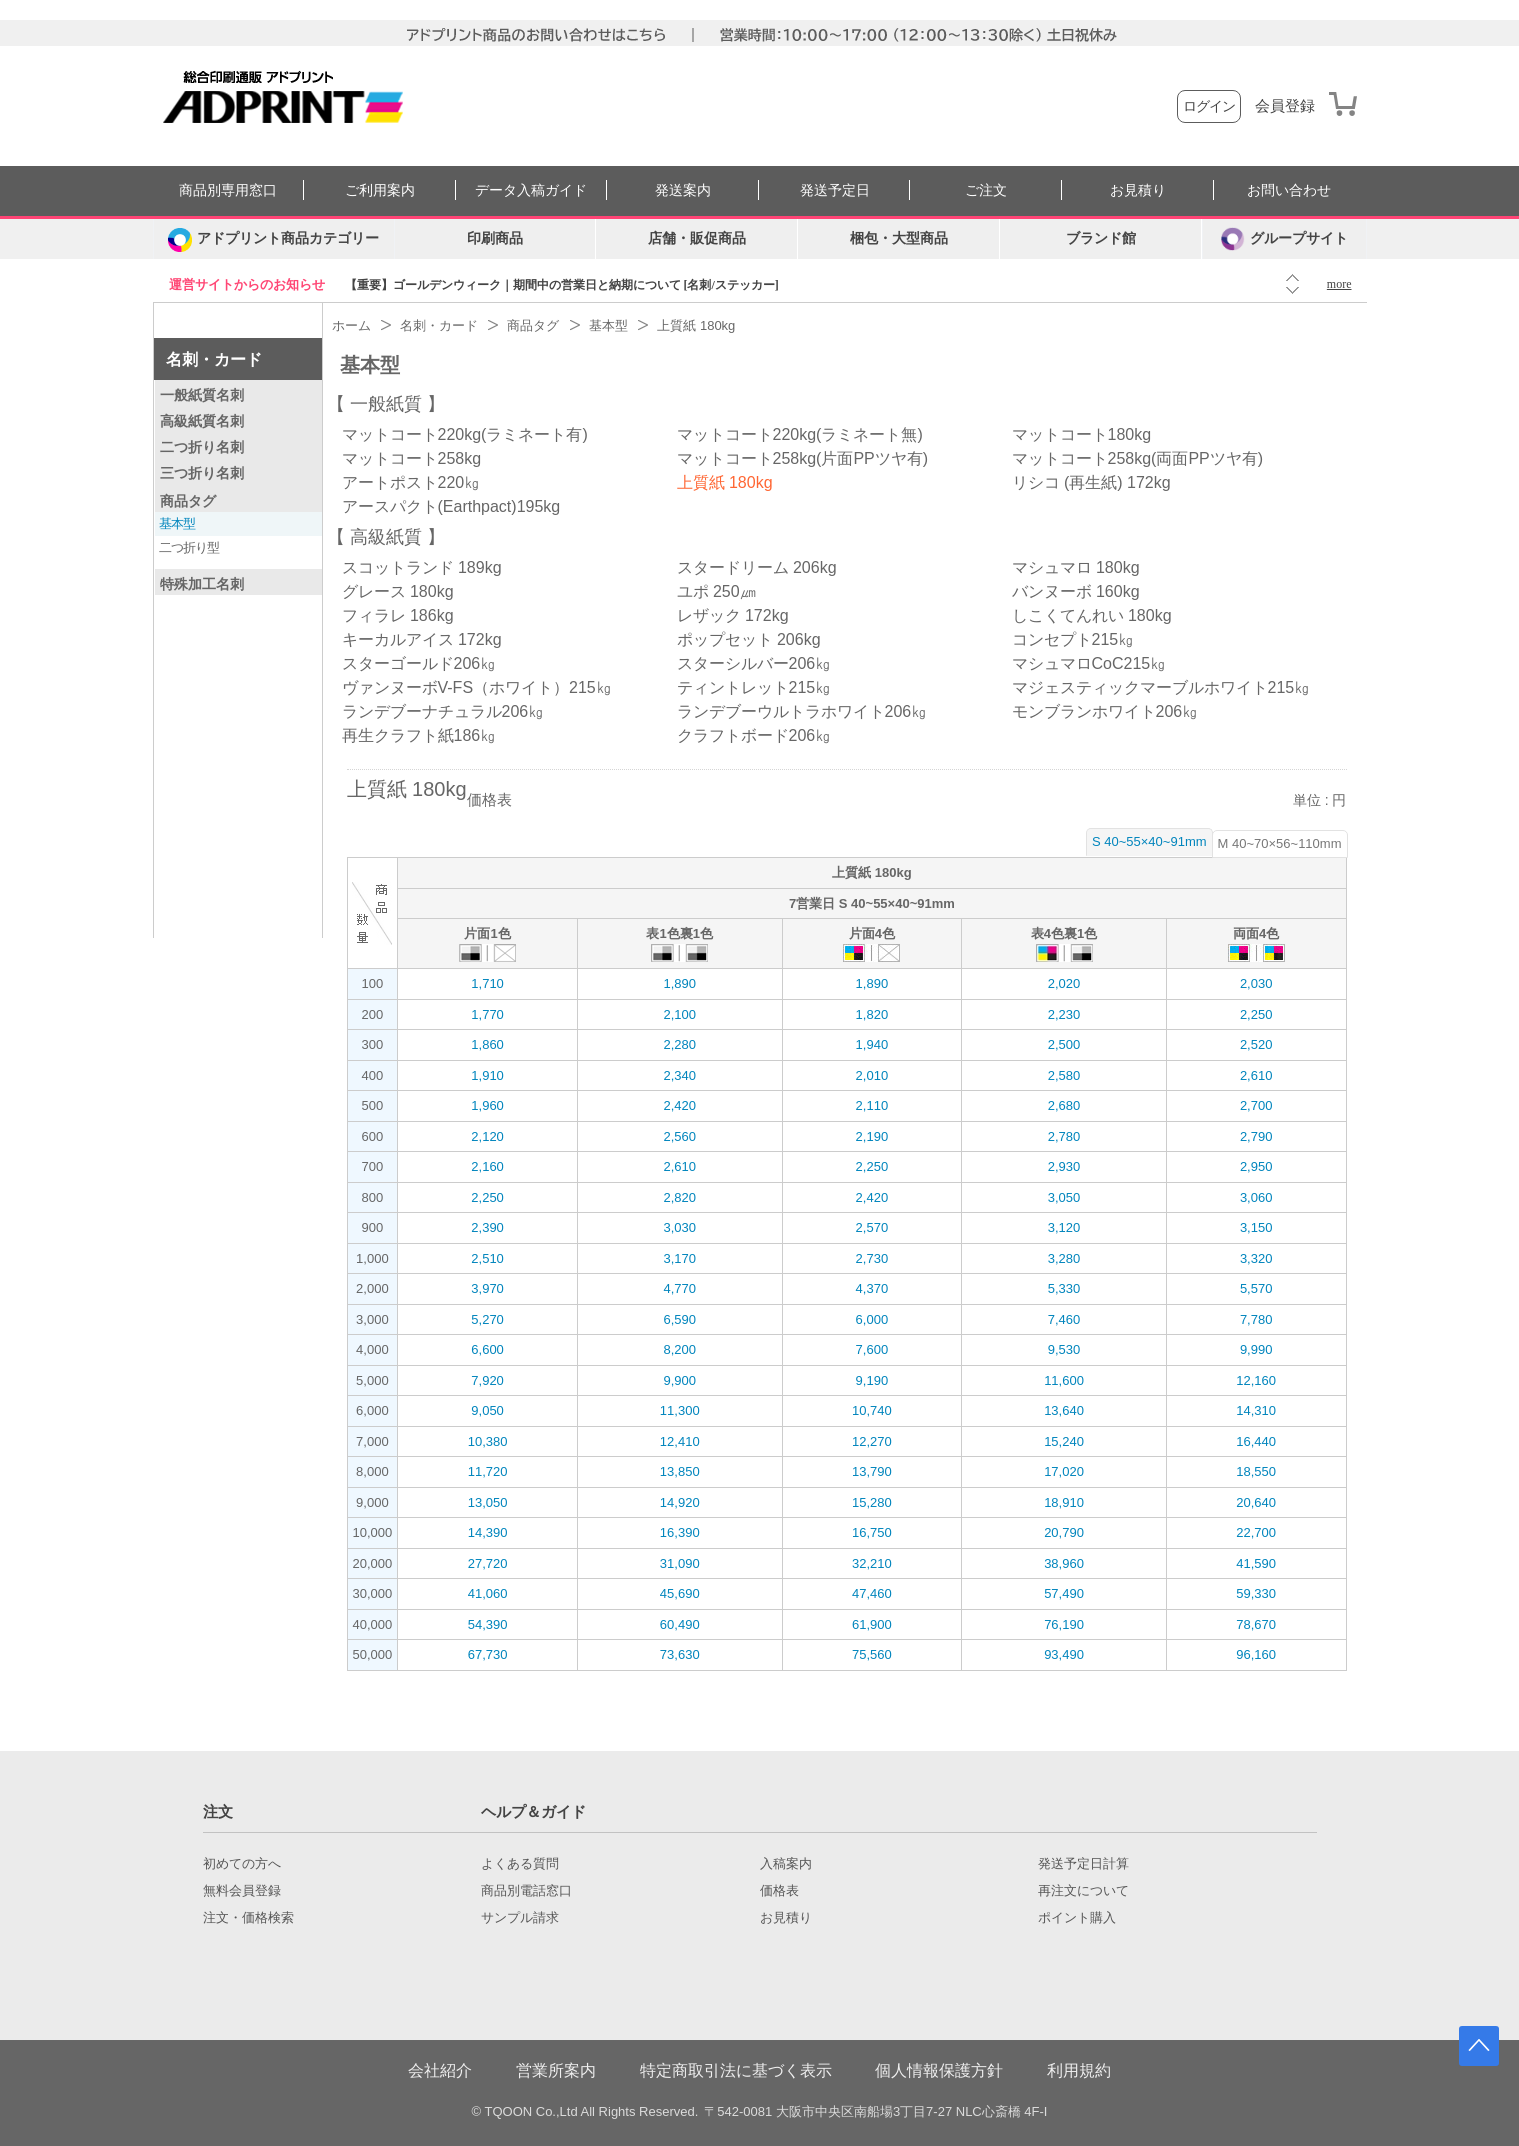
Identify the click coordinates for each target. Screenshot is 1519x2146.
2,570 (872, 1227)
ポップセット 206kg (749, 639)
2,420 (679, 1105)
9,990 (1256, 1349)
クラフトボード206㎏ (754, 735)
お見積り (1138, 190)
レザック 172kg (733, 615)
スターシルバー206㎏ (754, 663)
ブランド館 (1101, 238)
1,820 (872, 1014)
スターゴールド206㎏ (419, 663)
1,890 (679, 983)
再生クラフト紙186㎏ (419, 735)
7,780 (1256, 1319)
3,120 (1064, 1227)
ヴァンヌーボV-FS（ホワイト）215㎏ (477, 687)
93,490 (1064, 1654)
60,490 (680, 1624)
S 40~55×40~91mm (1149, 841)
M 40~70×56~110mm (1280, 843)
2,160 (487, 1166)
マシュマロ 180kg (1076, 567)
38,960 (1064, 1563)
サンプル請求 (520, 1918)
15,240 (1064, 1441)
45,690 (680, 1593)
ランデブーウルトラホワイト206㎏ (802, 711)
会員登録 (1285, 106)
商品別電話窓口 (526, 1891)
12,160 (1256, 1380)
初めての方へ (242, 1864)
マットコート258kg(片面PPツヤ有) (803, 458)
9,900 (679, 1380)
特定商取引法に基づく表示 (736, 2070)
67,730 (488, 1654)
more (1339, 284)
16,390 (680, 1532)
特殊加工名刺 (202, 584)
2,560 (679, 1136)
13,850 (680, 1471)
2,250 (1256, 1014)
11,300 (680, 1410)
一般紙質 (386, 404)
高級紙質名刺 (202, 421)
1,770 (487, 1014)
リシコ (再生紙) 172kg (1091, 482)
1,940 (872, 1044)
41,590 (1256, 1563)
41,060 (488, 1593)
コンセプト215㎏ (1073, 639)
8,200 (679, 1349)
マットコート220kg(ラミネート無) (800, 434)
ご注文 (986, 190)
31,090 (680, 1563)
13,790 (872, 1471)
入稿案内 (786, 1864)
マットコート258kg (412, 458)
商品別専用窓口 (228, 190)
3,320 (1256, 1258)
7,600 (872, 1349)
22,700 (1256, 1532)
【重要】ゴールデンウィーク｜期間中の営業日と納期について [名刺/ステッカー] (562, 285)
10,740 (872, 1410)
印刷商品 (495, 238)
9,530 (1064, 1349)
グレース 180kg (398, 591)
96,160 (1256, 1654)
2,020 (1064, 983)
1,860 (487, 1044)
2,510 (487, 1258)
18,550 (1256, 1471)
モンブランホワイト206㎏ (1105, 711)
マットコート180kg (1082, 434)
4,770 (679, 1288)
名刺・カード (214, 359)
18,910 (1064, 1502)
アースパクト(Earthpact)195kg (451, 506)
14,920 (680, 1502)
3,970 (487, 1288)
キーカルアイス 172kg (422, 639)
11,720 (488, 1471)
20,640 (1256, 1502)
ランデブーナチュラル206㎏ (443, 711)
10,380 (488, 1441)
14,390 (488, 1532)
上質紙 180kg (725, 482)
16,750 (872, 1532)
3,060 (1256, 1197)
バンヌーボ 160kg (1076, 591)
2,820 (679, 1197)
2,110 (872, 1105)
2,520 (1256, 1044)
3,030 (679, 1227)
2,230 (1064, 1014)
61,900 (872, 1624)
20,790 (1064, 1532)
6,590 (679, 1319)
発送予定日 (835, 190)
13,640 (1064, 1410)
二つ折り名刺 (202, 447)
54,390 (488, 1624)
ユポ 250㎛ (716, 591)
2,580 (1064, 1075)
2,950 (1256, 1166)
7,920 (487, 1380)
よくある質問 (520, 1864)
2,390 (487, 1227)
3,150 (1256, 1227)
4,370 (872, 1288)
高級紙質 (386, 537)
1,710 (487, 983)
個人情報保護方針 (939, 2070)
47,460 (872, 1593)
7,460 (1064, 1319)
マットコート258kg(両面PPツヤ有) (1138, 458)
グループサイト (1284, 239)
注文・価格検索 (248, 1918)
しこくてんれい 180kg (1092, 615)
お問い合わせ (1289, 190)
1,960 (487, 1105)
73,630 (680, 1654)
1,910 (487, 1075)
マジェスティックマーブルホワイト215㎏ (1161, 687)
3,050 (1064, 1197)
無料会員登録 (242, 1891)
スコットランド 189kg (422, 567)
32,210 (872, 1563)
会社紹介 (440, 2070)
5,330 (1064, 1288)
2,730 (872, 1258)
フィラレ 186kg (398, 615)
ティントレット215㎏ (754, 687)
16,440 (1256, 1441)
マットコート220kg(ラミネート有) (465, 434)
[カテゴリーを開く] (274, 239)
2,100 (679, 1014)
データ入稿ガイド (531, 190)
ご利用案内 (380, 190)
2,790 (1256, 1136)
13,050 (488, 1502)
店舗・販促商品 (697, 238)
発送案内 (683, 190)
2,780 (1064, 1136)
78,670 (1256, 1624)
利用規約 (1079, 2070)
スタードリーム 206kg (757, 567)
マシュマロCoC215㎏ (1089, 663)
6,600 (487, 1349)
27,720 (488, 1563)
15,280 (872, 1502)
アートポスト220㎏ (411, 482)
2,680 (1064, 1105)
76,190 (1064, 1624)
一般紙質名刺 (202, 395)
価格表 (779, 1891)
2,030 (1256, 983)
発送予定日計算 (1083, 1864)
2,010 (872, 1075)
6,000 (872, 1319)
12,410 (680, 1441)
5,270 (487, 1319)
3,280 (1064, 1258)
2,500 (1064, 1044)
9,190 (872, 1380)
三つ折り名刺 (202, 473)
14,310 (1256, 1410)
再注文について (1083, 1891)
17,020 (1064, 1471)
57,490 (1064, 1593)
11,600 (1064, 1380)
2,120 (487, 1136)
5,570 (1256, 1288)
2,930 (1064, 1166)
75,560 (872, 1654)
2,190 (872, 1136)
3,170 (679, 1258)
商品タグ (188, 501)
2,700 (1256, 1105)
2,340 (679, 1075)
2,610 (1256, 1075)
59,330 (1256, 1593)
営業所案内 (556, 2070)
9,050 (487, 1410)
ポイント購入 (1077, 1918)
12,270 (872, 1441)
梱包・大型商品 (899, 238)
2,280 (679, 1044)
